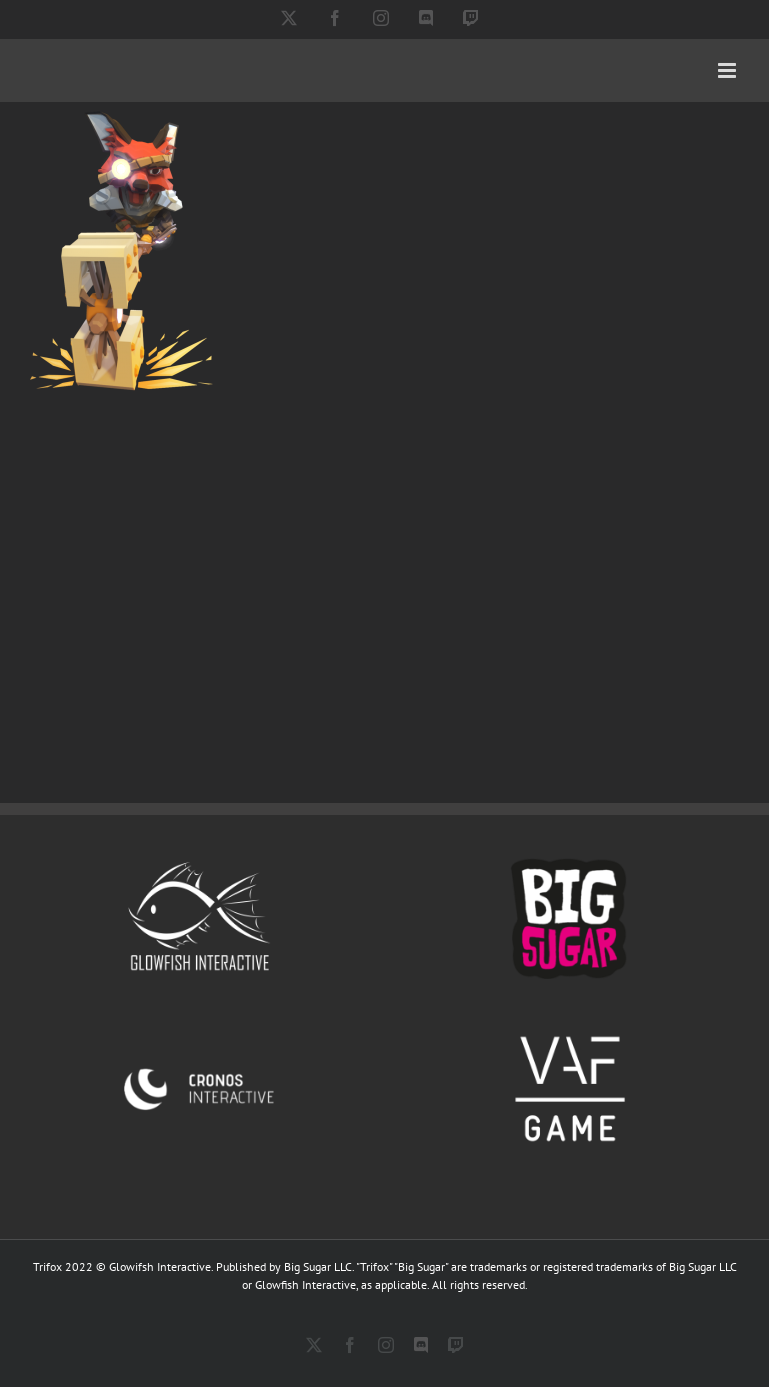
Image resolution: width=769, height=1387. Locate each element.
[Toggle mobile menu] (728, 70)
